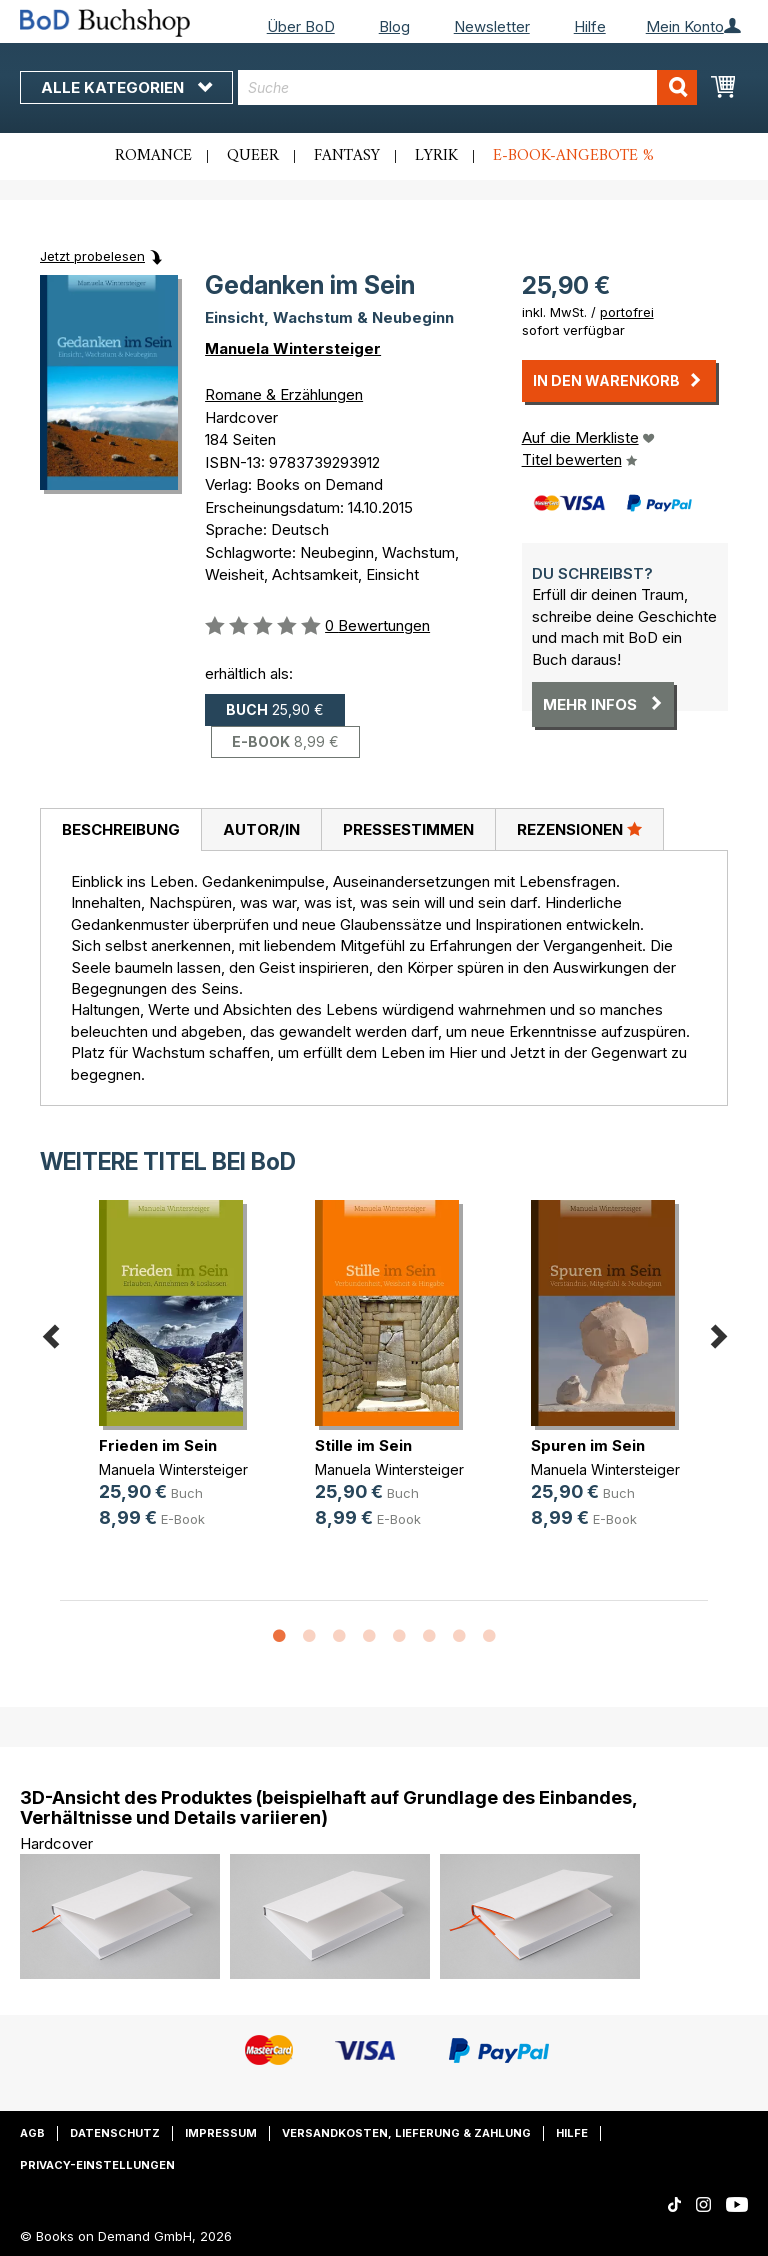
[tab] (120, 830)
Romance (153, 156)
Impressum (221, 2133)
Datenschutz (115, 2133)
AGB (32, 2133)
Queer (253, 156)
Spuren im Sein (588, 1445)
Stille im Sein (363, 1445)
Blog (394, 26)
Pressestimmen (408, 829)
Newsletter (492, 26)
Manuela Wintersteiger (293, 348)
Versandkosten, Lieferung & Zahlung (406, 2133)
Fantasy (347, 156)
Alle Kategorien (126, 87)
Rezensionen (579, 829)
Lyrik (436, 156)
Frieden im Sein (158, 1445)
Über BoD (301, 26)
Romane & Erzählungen (284, 394)
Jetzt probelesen (92, 256)
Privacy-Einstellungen (97, 2165)
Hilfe (590, 26)
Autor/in (261, 829)
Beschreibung (121, 829)
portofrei (627, 312)
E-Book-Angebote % (573, 156)
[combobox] (467, 87)
